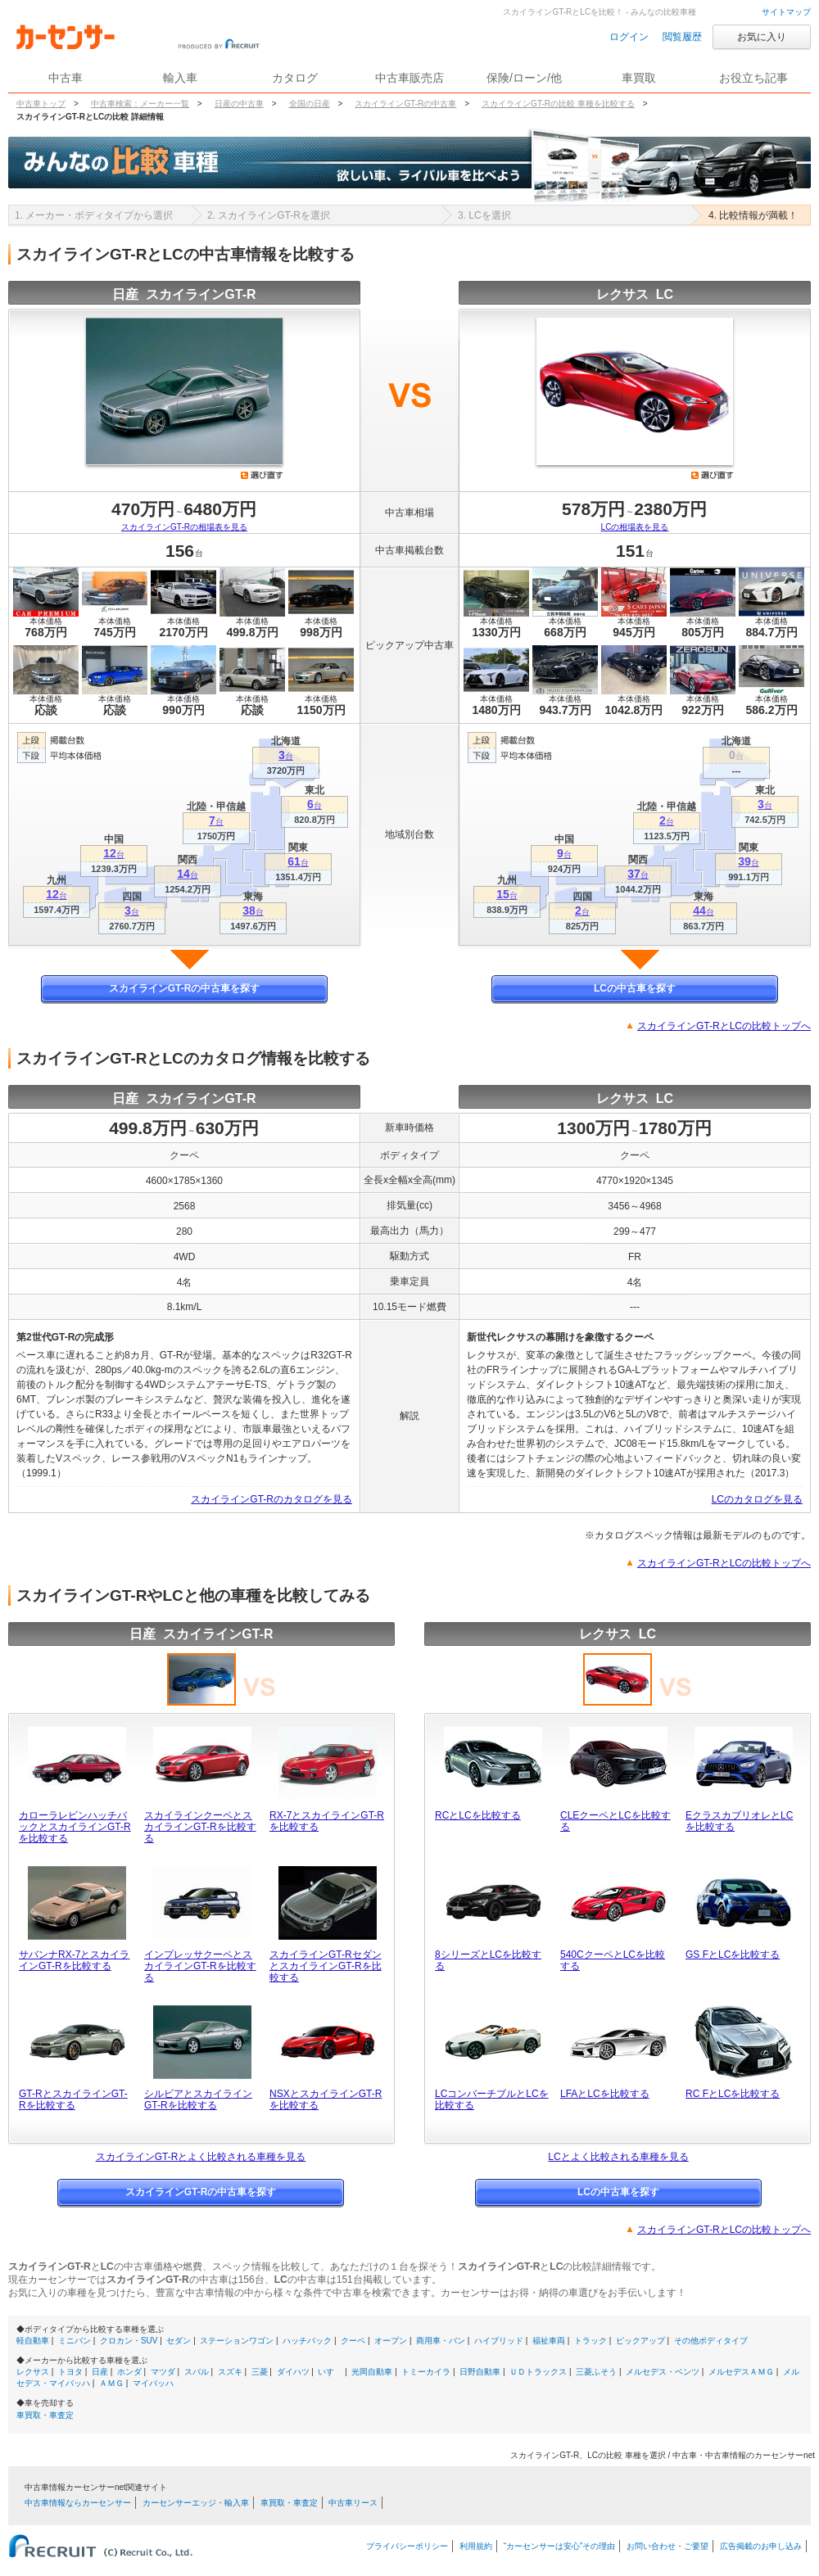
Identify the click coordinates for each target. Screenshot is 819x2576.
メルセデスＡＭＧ (741, 2371)
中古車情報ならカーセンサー (78, 2502)
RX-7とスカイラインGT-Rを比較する (326, 1821)
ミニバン (74, 2340)
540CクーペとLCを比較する (612, 1960)
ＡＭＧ (111, 2383)
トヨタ (70, 2371)
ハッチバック (307, 2340)
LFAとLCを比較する (604, 2093)
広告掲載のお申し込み (761, 2546)
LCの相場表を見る (635, 526)
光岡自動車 (371, 2371)
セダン (178, 2340)
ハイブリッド (498, 2340)
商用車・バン (440, 2340)
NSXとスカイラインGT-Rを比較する (325, 2099)
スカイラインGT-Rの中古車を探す (184, 988)
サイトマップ (786, 11)
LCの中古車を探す (635, 988)
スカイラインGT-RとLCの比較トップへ (724, 1026)
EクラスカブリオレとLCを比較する (739, 1821)
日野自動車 (479, 2371)
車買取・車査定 (45, 2415)
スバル (196, 2371)
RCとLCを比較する (478, 1815)
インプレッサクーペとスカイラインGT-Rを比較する (200, 1966)
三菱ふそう (596, 2371)
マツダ (163, 2371)
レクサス (32, 2371)
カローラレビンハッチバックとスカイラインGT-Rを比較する (75, 1827)
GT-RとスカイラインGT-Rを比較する (73, 2099)
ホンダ (129, 2371)
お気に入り (761, 37)
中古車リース (353, 2502)
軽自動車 (32, 2340)
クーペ (353, 2340)
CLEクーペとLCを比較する (615, 1821)
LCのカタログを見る (757, 1499)
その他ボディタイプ (711, 2340)
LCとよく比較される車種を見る (618, 2156)
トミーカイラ (425, 2371)
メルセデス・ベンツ (662, 2371)
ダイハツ (293, 2371)
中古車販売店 (409, 77)
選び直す (262, 475)
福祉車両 (548, 2340)
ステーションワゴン (237, 2340)
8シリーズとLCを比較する (488, 1960)
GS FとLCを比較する (733, 1954)
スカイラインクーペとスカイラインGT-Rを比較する (200, 1827)
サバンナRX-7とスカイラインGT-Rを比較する (74, 1960)
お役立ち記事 (753, 77)
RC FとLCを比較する (733, 2093)
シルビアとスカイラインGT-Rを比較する (198, 2099)
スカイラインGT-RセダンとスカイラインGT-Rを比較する (325, 1966)
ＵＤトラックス (538, 2371)
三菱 (259, 2371)
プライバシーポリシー (407, 2546)
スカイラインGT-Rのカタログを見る (271, 1499)
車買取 (639, 77)
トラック (590, 2340)
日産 (100, 2371)
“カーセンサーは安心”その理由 (560, 2546)
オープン (390, 2340)
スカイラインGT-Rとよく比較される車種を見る (201, 2156)
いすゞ (330, 2371)
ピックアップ (640, 2340)
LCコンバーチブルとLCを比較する (492, 2099)
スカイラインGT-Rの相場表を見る (184, 526)
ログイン (629, 37)
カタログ (295, 77)
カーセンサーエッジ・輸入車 (196, 2502)
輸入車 (180, 77)
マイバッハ (153, 2383)
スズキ (230, 2371)
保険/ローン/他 (524, 77)
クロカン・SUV (129, 2340)
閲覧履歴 (682, 37)
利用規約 (475, 2546)
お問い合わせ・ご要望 (667, 2546)
